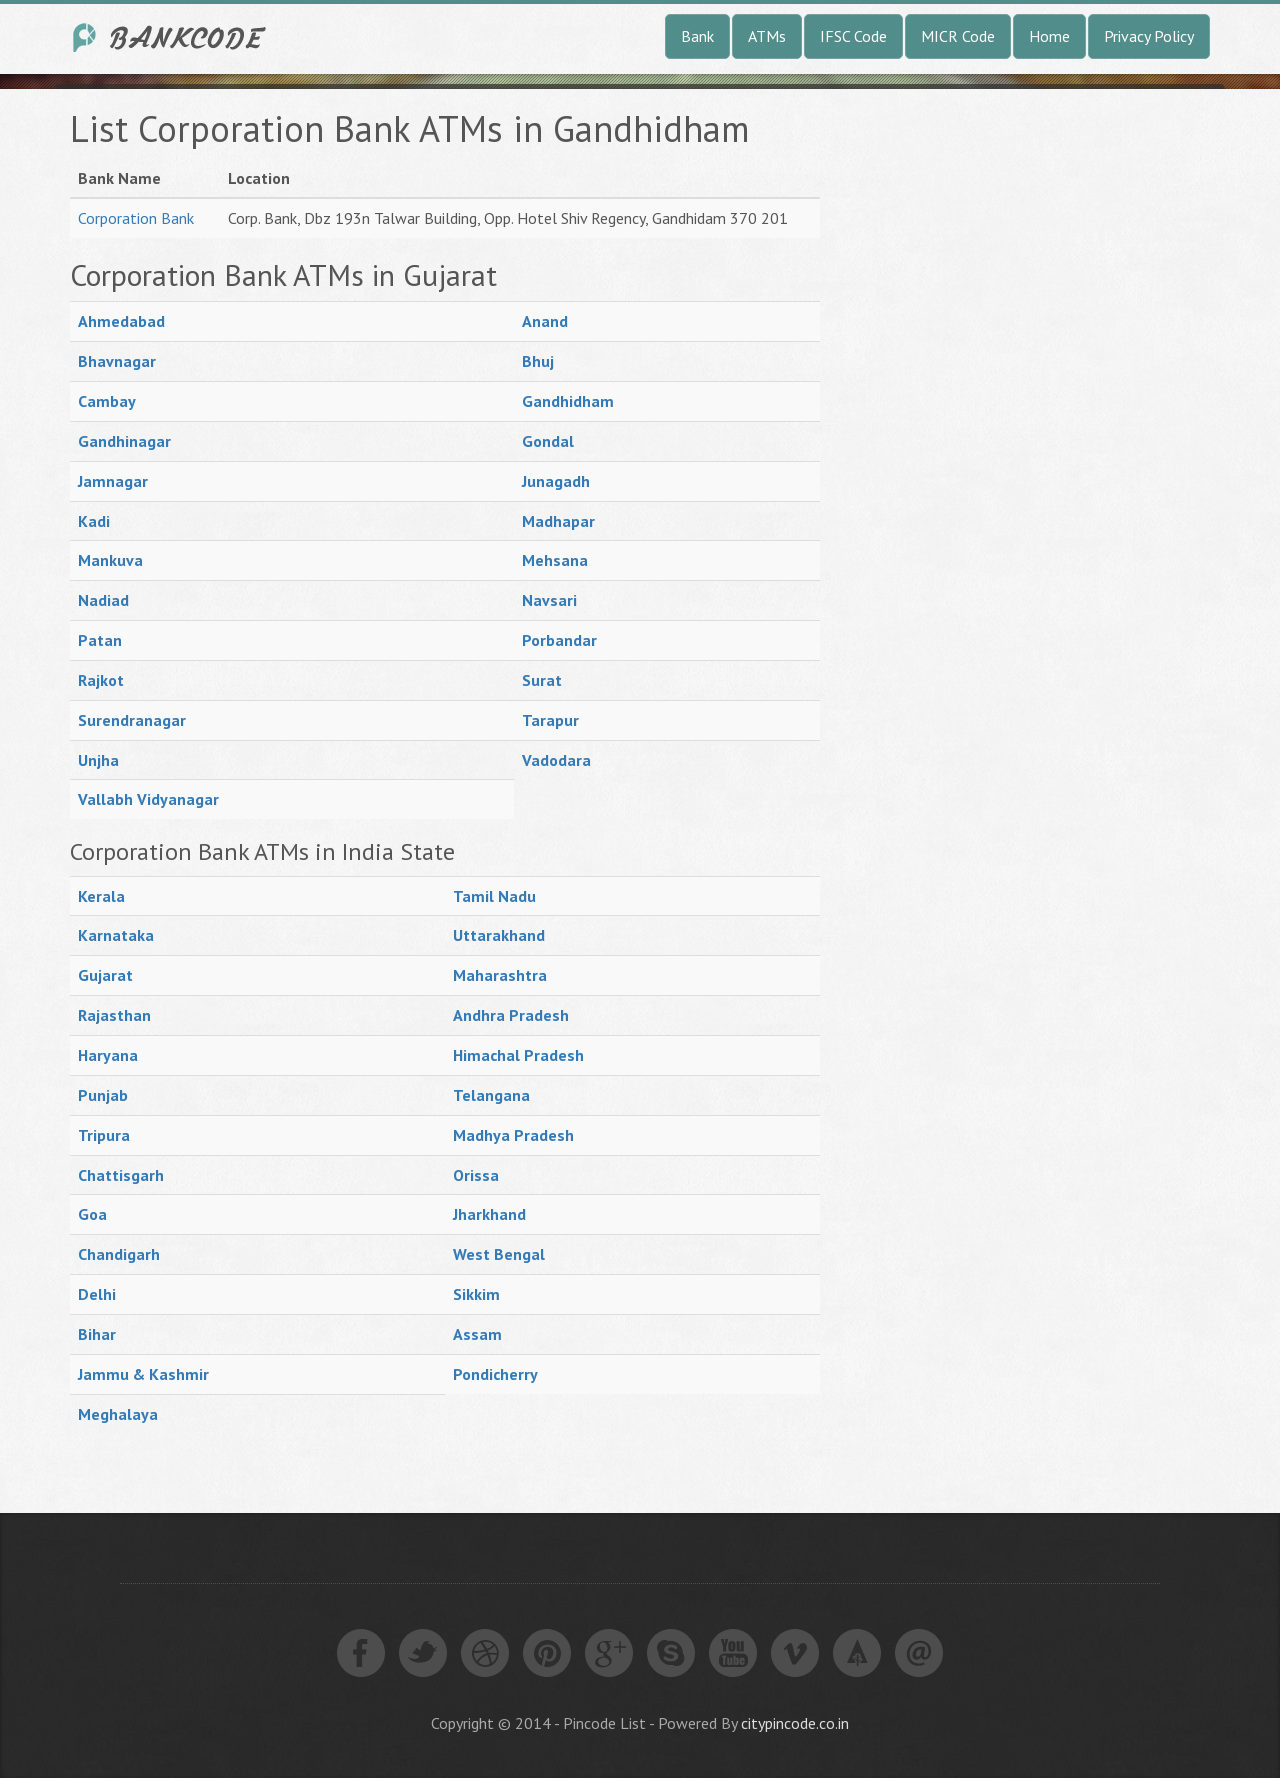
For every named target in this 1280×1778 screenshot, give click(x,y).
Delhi (97, 1294)
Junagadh (556, 481)
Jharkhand (489, 1214)
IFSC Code (853, 36)
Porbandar (559, 640)
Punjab (103, 1095)
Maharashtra (500, 975)
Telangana (491, 1095)
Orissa (476, 1175)
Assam (477, 1334)
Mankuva (110, 560)
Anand (545, 321)
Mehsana (555, 560)
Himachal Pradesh (518, 1055)
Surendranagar (132, 720)
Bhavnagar (117, 361)
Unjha (98, 760)
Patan (100, 640)
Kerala (101, 896)
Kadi (94, 521)
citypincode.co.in (795, 1723)
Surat (542, 680)
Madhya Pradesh (513, 1135)
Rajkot (101, 680)
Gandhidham (568, 401)
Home (1049, 36)
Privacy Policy (1149, 36)
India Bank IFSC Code (170, 37)
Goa (92, 1214)
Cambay (107, 401)
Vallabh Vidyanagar (148, 799)
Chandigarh (119, 1254)
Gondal (548, 441)
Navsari (549, 600)
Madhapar (558, 521)
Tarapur (550, 720)
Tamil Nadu (494, 896)
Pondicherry (495, 1374)
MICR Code (958, 36)
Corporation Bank (136, 218)
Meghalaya (118, 1414)
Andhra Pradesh (511, 1015)
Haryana (108, 1055)
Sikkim (476, 1294)
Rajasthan (114, 1015)
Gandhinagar (124, 441)
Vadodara (556, 760)
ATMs (767, 36)
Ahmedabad (121, 321)
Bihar (97, 1334)
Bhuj (538, 361)
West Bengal (499, 1254)
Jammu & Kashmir (143, 1374)
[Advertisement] (1000, 409)
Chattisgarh (121, 1175)
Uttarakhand (499, 935)
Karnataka (116, 935)
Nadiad (103, 600)
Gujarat (105, 975)
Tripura (104, 1135)
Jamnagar (113, 481)
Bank (697, 36)
